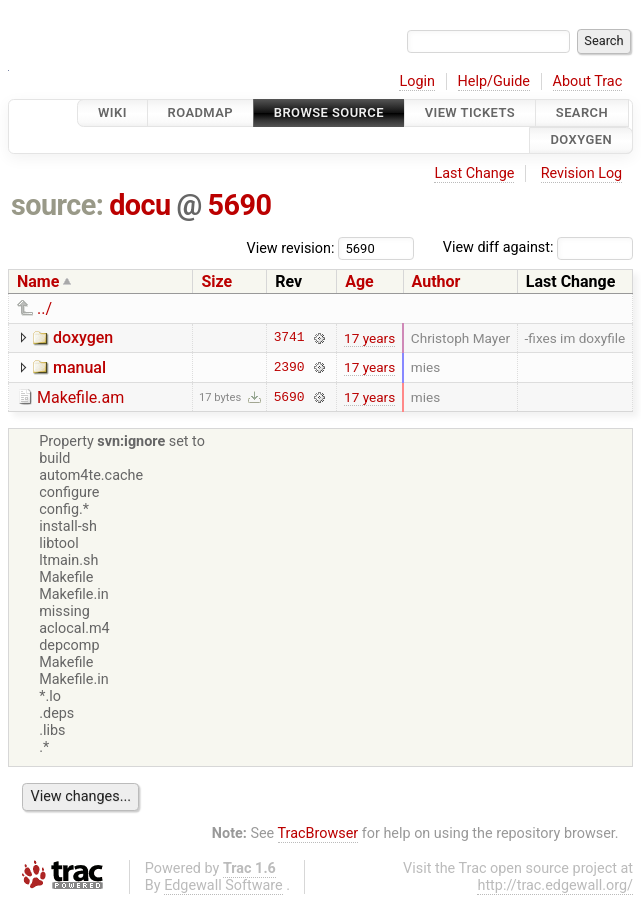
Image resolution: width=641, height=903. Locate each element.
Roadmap (201, 112)
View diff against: (538, 247)
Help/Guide (494, 81)
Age (359, 281)
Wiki (112, 112)
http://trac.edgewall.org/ (555, 885)
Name (38, 281)
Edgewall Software (223, 885)
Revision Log (582, 173)
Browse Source (329, 112)
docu (140, 205)
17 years (369, 338)
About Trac (588, 81)
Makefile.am (80, 397)
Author (436, 281)
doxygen (83, 337)
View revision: (291, 247)
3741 (289, 338)
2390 (289, 367)
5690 (239, 205)
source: (57, 205)
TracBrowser (318, 833)
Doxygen (581, 140)
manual (79, 367)
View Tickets (470, 112)
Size (216, 281)
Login (417, 81)
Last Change (474, 173)
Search (582, 112)
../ (44, 308)
